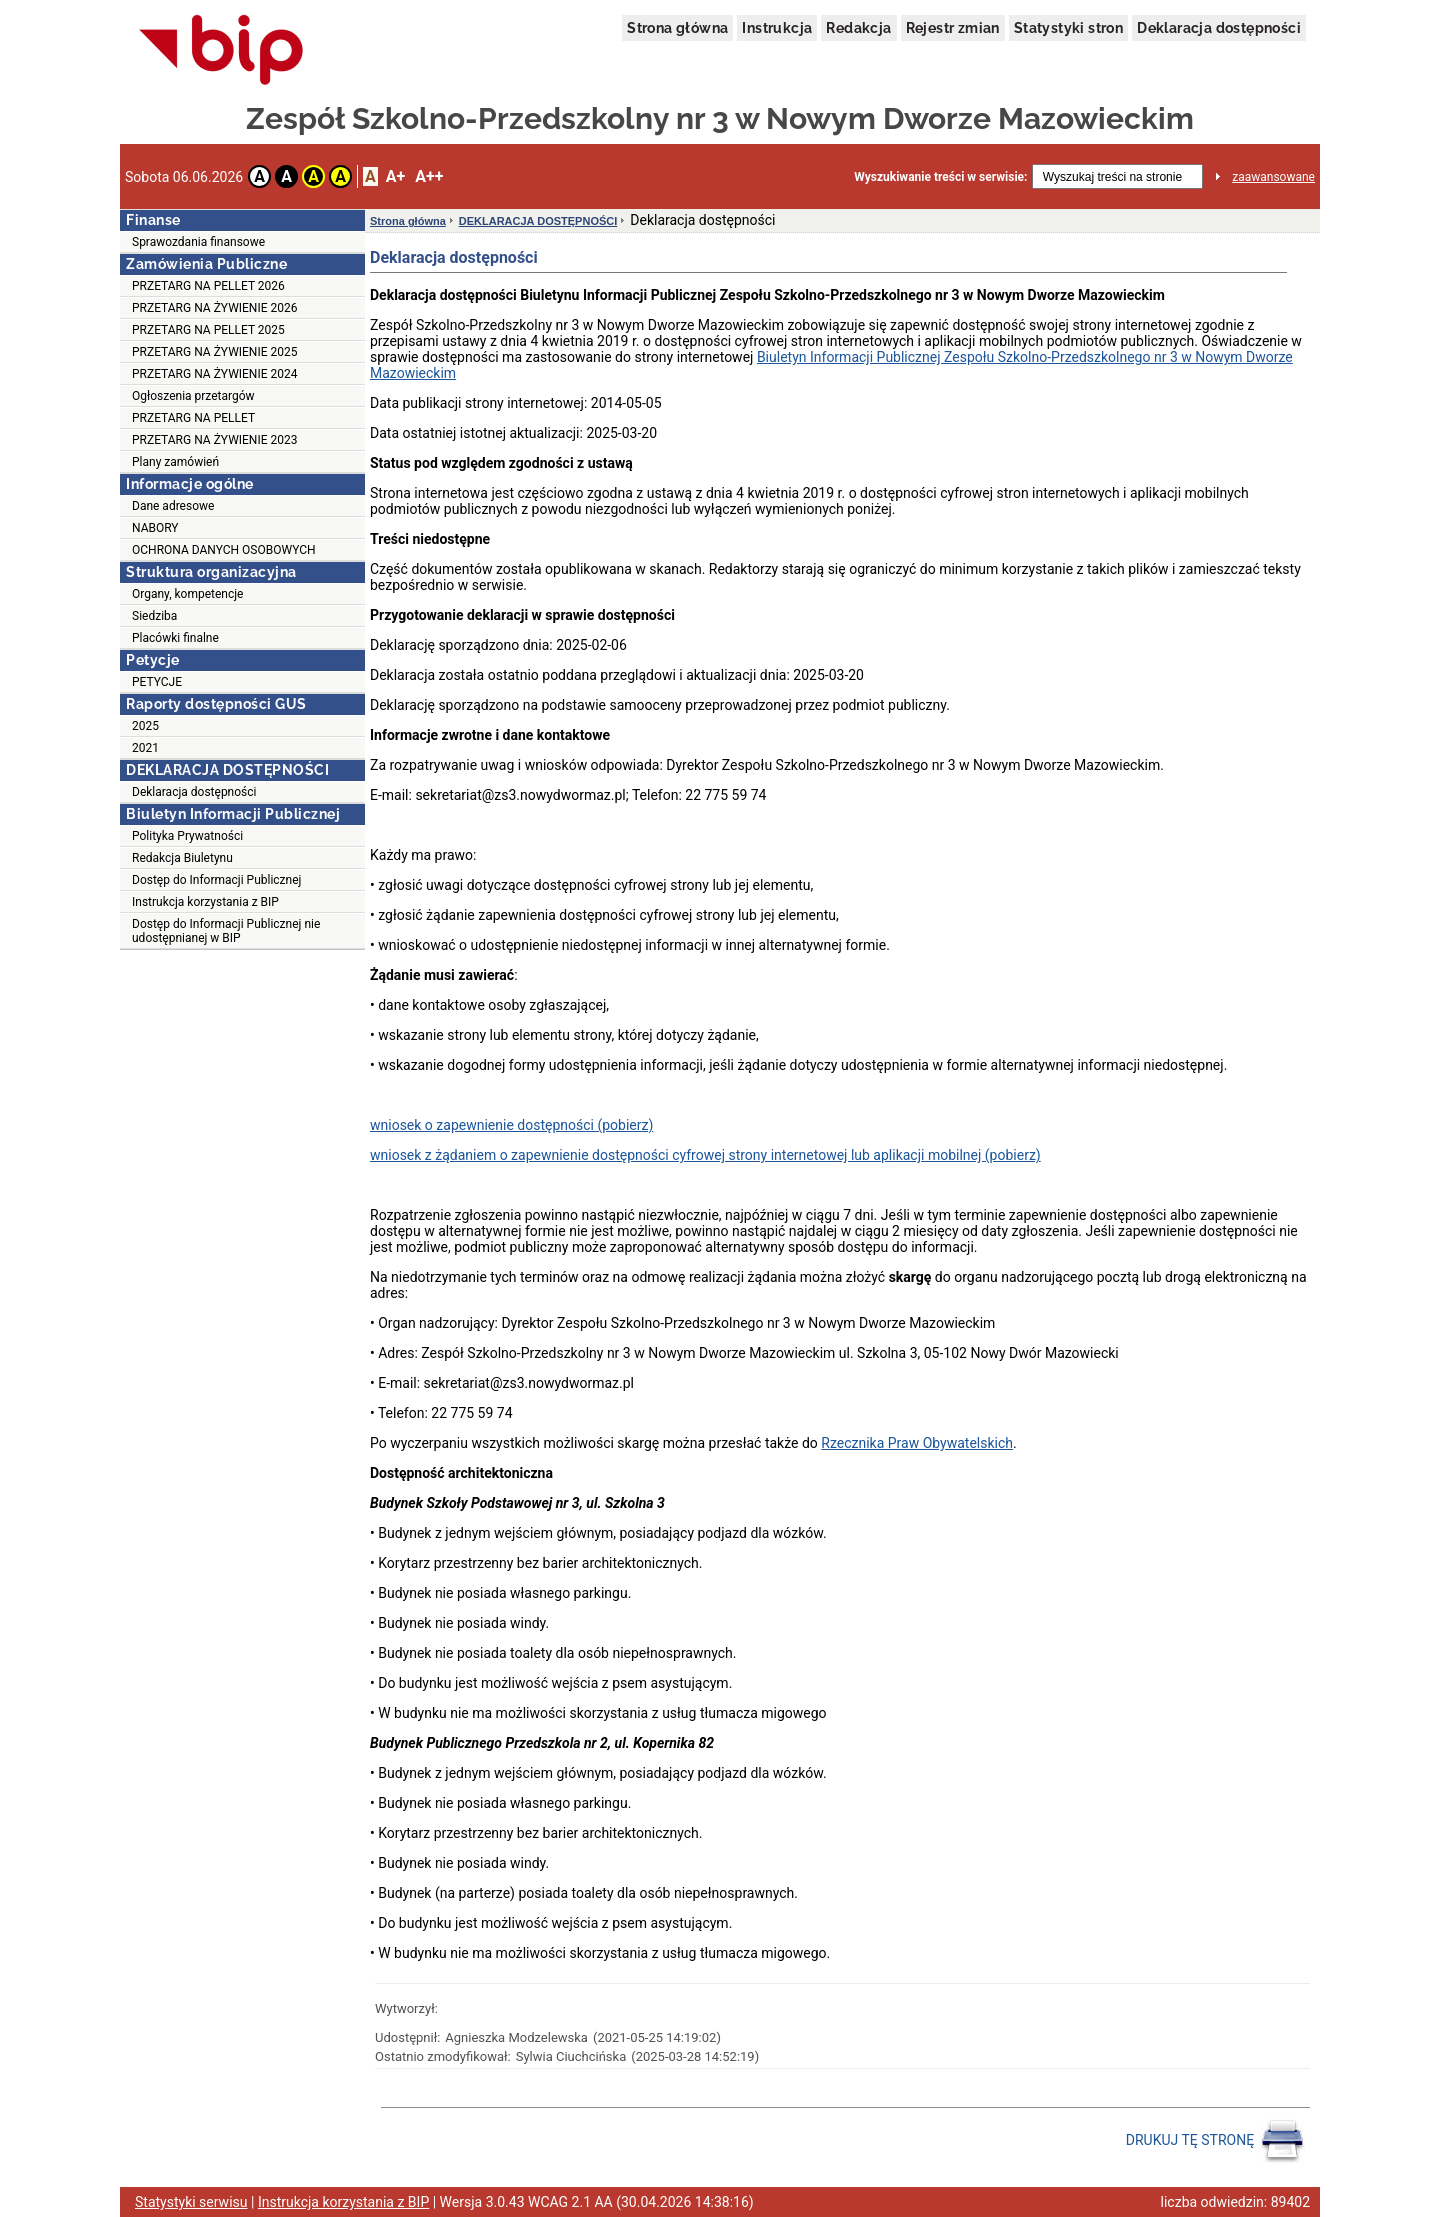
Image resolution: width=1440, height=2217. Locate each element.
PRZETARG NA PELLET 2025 (208, 330)
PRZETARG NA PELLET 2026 (208, 286)
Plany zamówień (175, 462)
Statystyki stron (1068, 28)
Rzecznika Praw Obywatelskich (917, 1443)
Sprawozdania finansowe (198, 242)
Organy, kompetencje (187, 594)
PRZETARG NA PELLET (193, 418)
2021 (145, 748)
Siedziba (154, 616)
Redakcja (858, 28)
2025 (145, 726)
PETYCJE (157, 682)
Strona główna (677, 28)
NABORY (155, 528)
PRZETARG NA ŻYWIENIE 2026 (214, 308)
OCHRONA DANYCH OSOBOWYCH (224, 550)
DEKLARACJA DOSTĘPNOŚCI (538, 221)
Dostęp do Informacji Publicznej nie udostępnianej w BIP (226, 931)
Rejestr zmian (953, 28)
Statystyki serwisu (191, 2202)
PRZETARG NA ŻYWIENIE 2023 (214, 440)
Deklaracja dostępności (1219, 28)
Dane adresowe (173, 506)
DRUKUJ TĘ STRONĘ (1215, 2141)
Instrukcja (777, 28)
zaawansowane (1273, 177)
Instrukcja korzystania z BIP (205, 902)
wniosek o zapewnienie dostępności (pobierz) (511, 1125)
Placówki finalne (175, 638)
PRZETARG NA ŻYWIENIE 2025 (214, 352)
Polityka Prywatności (187, 836)
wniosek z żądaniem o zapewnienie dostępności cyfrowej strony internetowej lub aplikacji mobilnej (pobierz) (705, 1155)
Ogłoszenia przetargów (193, 396)
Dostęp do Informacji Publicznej (216, 880)
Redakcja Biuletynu (182, 858)
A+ (395, 176)
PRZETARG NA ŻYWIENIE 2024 (214, 374)
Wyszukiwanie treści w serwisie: (940, 177)
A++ (429, 176)
